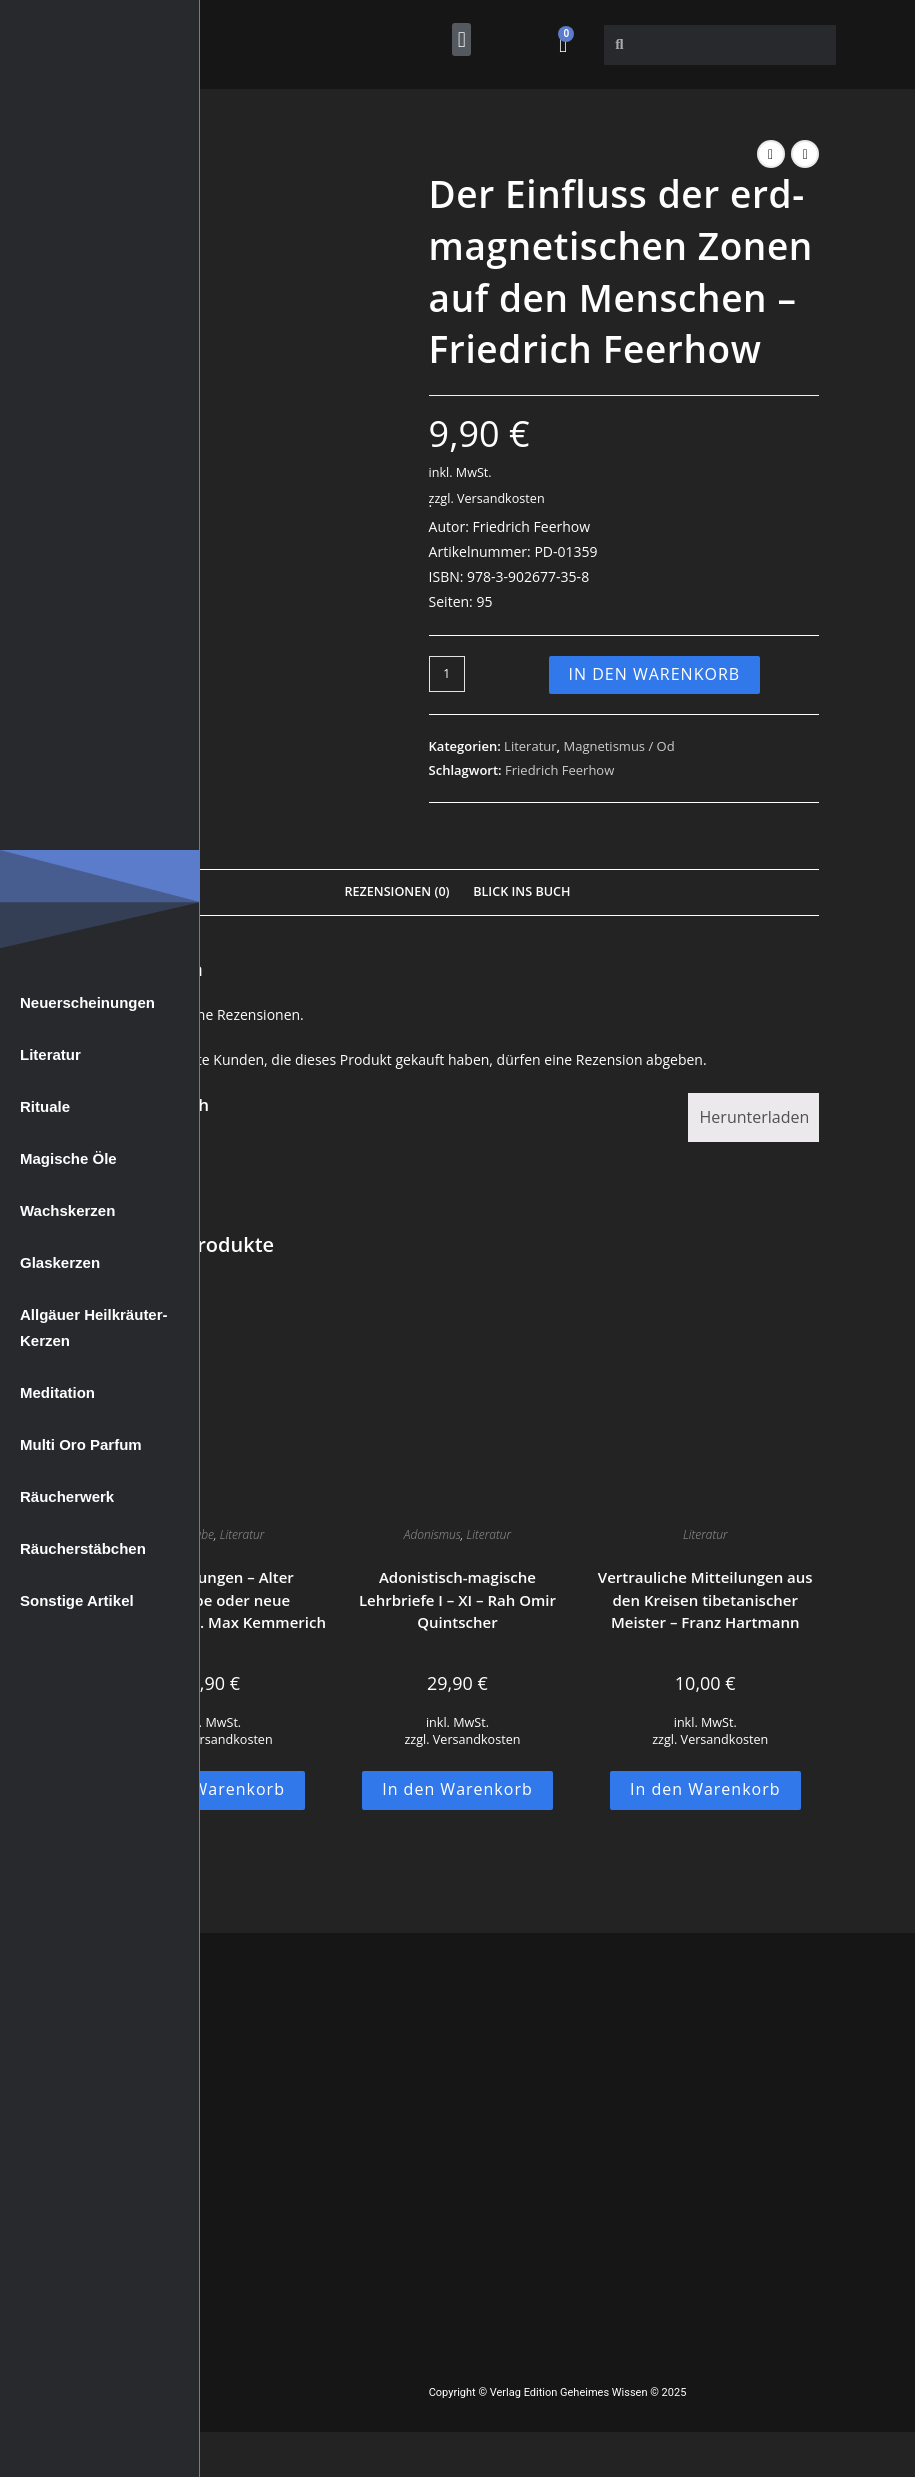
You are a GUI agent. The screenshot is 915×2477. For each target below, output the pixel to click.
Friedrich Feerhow (559, 770)
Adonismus (432, 1534)
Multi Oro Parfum (81, 1444)
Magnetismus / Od (618, 746)
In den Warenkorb (655, 674)
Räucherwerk (67, 1496)
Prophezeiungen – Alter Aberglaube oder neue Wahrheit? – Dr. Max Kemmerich (209, 1599)
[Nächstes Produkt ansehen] (805, 154)
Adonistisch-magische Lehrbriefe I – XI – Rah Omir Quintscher (457, 1599)
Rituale (45, 1106)
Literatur (50, 1054)
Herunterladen (755, 1117)
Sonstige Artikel (77, 1600)
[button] (461, 39)
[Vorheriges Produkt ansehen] (771, 154)
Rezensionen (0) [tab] (396, 891)
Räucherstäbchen (83, 1548)
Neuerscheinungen (87, 1002)
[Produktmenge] (447, 674)
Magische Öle (68, 1158)
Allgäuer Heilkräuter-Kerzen (94, 1327)
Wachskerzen (67, 1210)
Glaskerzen (60, 1262)
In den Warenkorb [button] (209, 1789)
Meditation (57, 1392)
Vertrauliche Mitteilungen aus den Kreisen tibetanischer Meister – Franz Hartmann (705, 1599)
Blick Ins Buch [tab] (521, 891)
